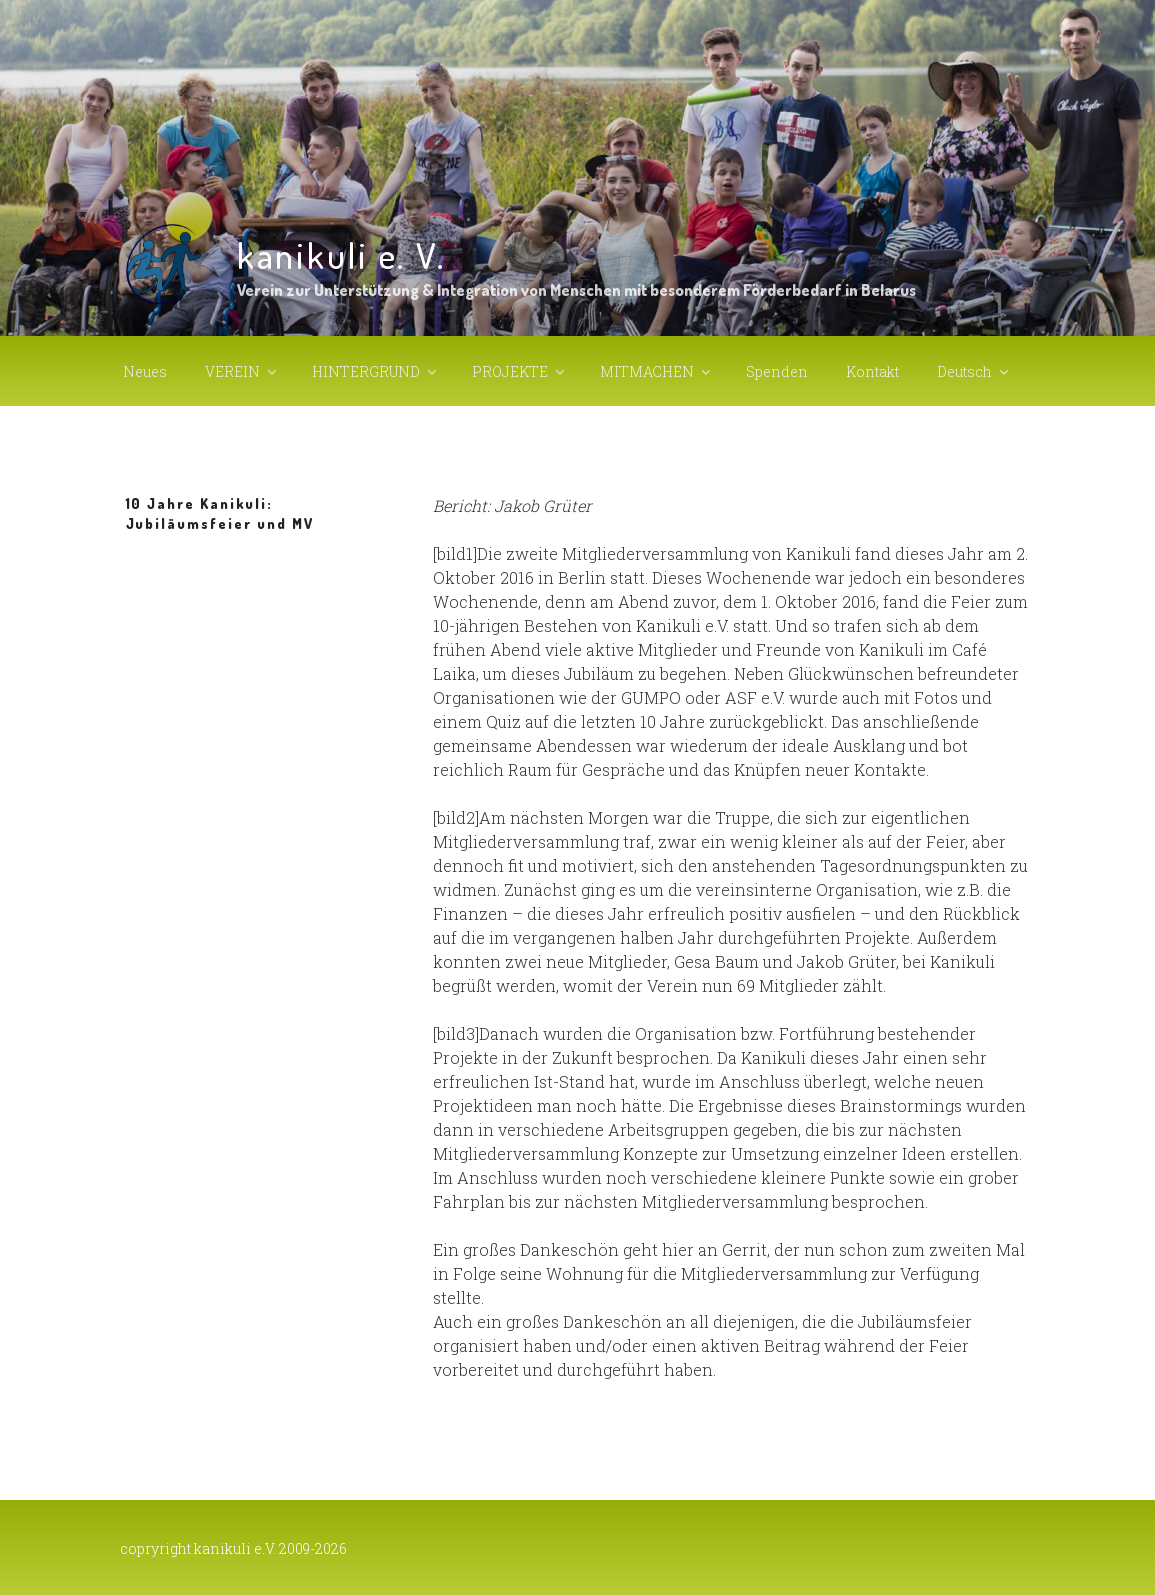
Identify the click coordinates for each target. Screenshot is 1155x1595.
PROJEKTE (519, 371)
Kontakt (872, 371)
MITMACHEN (656, 371)
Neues (145, 371)
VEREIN (242, 371)
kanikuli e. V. (341, 255)
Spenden (777, 371)
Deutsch (974, 371)
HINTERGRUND (375, 371)
